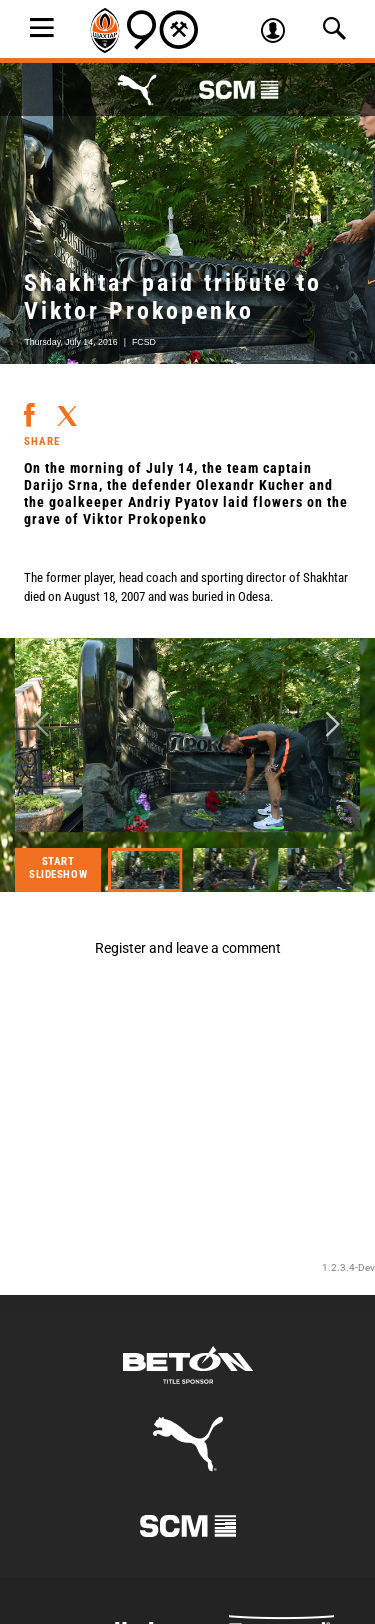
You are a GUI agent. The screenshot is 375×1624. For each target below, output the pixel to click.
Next (333, 725)
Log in (280, 33)
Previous (42, 725)
